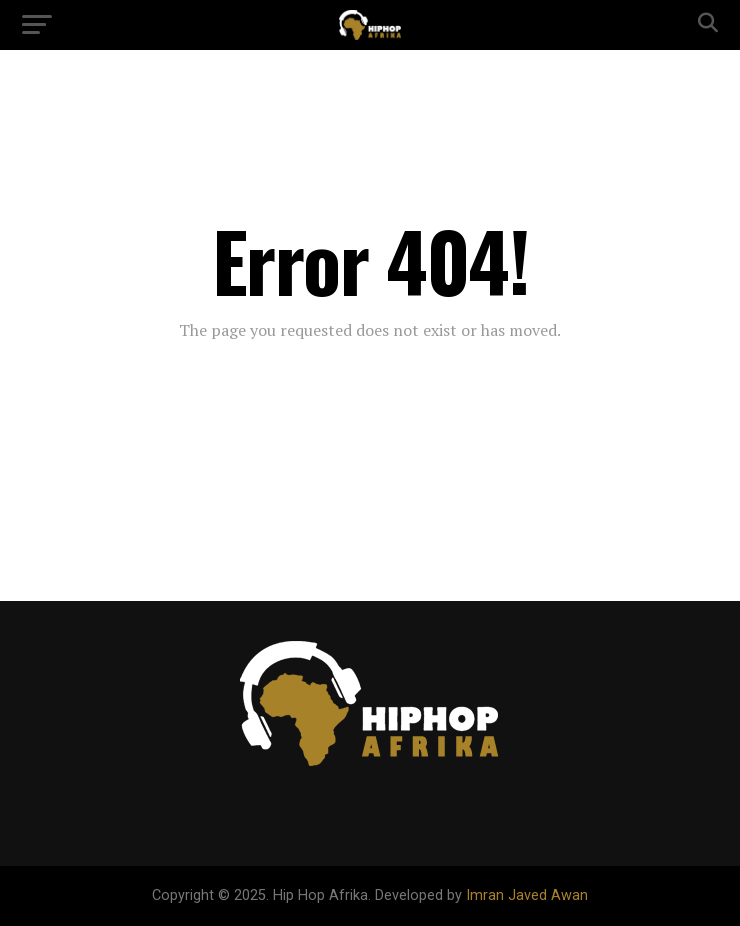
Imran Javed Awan (527, 895)
